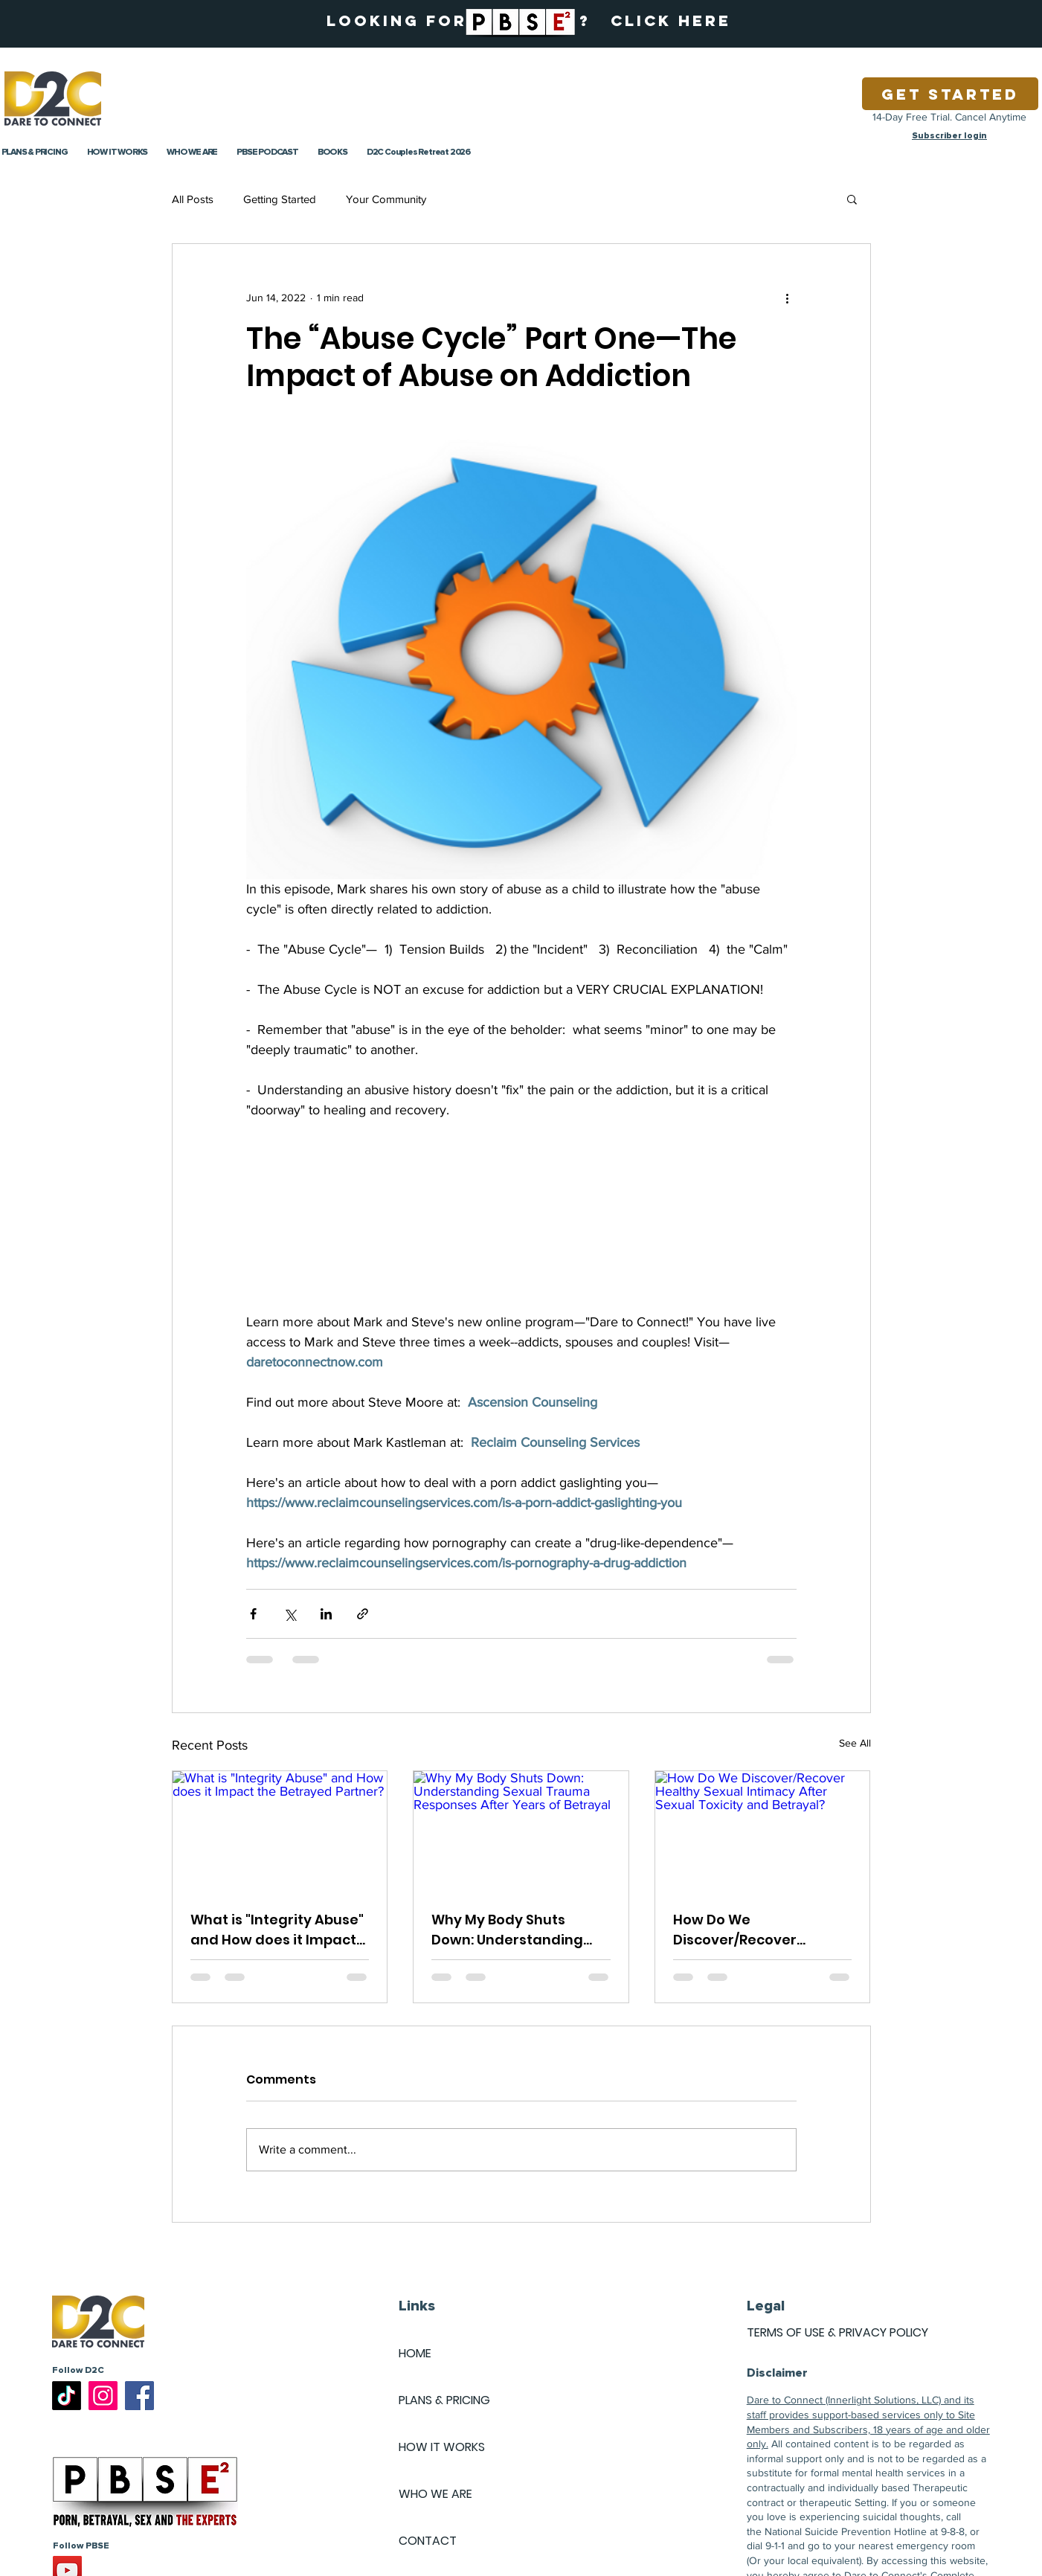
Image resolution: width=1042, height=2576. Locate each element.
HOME (415, 2353)
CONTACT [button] (428, 2540)
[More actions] (788, 297)
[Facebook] (139, 2395)
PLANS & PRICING (444, 2400)
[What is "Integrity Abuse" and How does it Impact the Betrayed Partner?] (280, 1831)
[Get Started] (950, 93)
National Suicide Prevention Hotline (846, 2531)
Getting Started (279, 199)
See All (855, 1743)
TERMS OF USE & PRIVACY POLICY (837, 2332)
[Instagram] (103, 2395)
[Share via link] (363, 1614)
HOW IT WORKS (442, 2446)
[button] (852, 199)
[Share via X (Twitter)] (290, 1614)
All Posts (192, 199)
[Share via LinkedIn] (326, 1614)
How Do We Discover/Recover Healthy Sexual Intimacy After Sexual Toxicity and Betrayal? (761, 1930)
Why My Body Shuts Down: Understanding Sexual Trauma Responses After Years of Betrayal (519, 1930)
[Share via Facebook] (253, 1614)
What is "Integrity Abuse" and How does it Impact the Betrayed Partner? (277, 1930)
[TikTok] (66, 2395)
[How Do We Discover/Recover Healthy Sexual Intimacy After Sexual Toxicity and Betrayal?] (762, 1831)
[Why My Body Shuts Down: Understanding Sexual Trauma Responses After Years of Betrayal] (521, 1831)
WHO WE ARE (435, 2493)
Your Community (386, 199)
